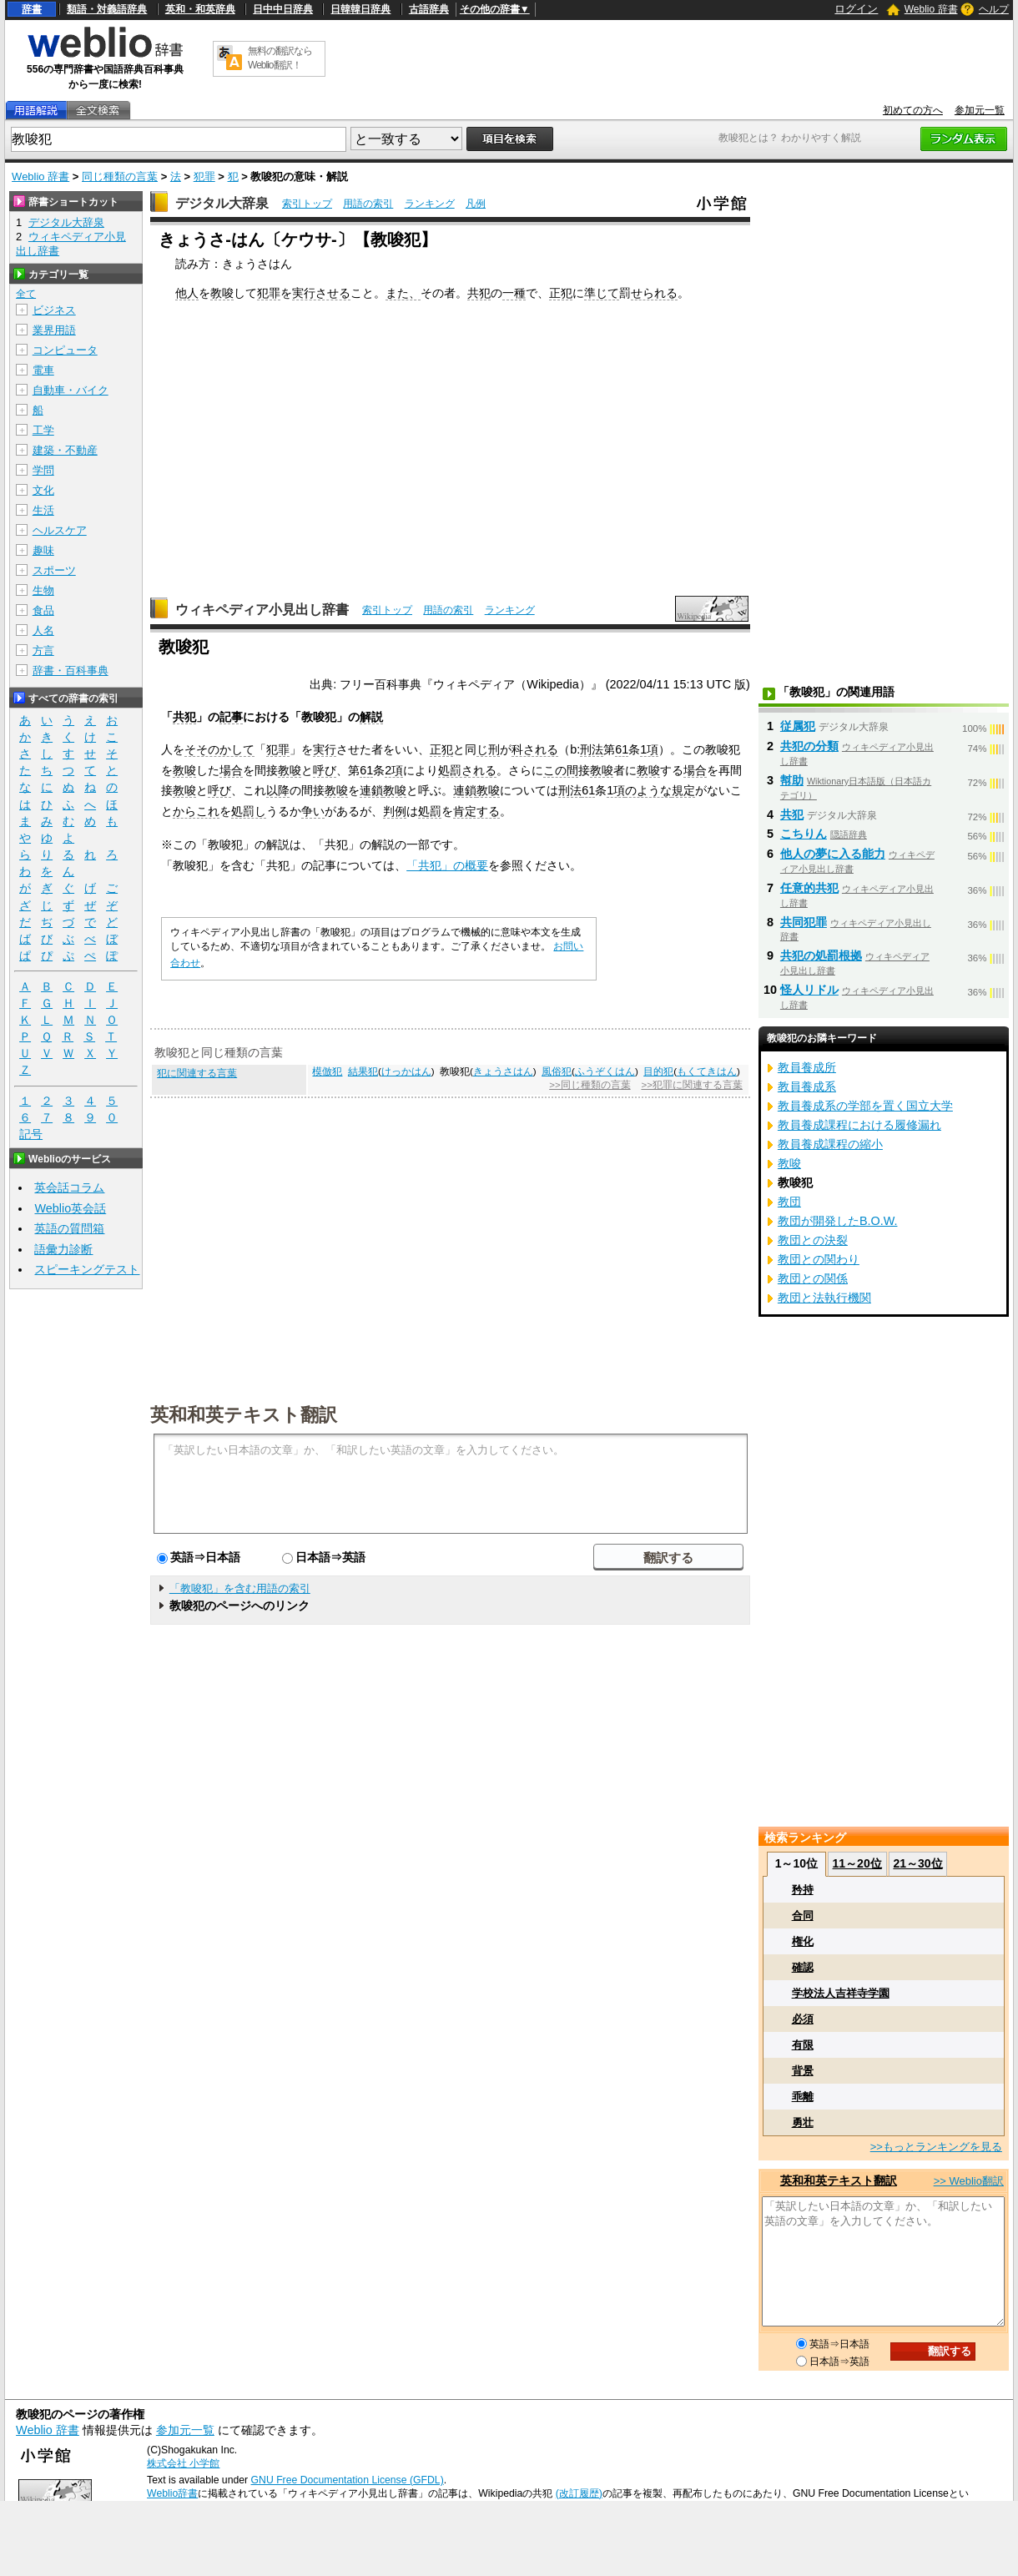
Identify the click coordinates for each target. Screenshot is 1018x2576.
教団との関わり (818, 1259)
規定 (683, 790)
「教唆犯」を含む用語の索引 (239, 1588)
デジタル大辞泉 (222, 203)
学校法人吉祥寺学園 (840, 1993)
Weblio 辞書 (931, 9)
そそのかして (219, 749)
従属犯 (797, 726)
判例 (394, 811)
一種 (514, 293)
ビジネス (54, 310)
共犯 (479, 293)
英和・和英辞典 (200, 9)
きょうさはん (503, 1071)
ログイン (856, 9)
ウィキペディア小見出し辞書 (262, 609)
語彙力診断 (63, 1249)
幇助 (792, 780)
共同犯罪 (803, 922)
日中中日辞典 (283, 9)
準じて (601, 293)
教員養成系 (807, 1086)
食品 (43, 610)
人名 (43, 630)
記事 (231, 716)
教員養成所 (807, 1067)
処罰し (248, 811)
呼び (324, 770)
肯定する (476, 811)
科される (535, 749)
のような (648, 790)
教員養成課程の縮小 (830, 1144)
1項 (649, 749)
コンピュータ (65, 350)
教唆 (222, 293)
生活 (43, 510)
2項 (394, 770)
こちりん (803, 833)
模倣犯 (327, 1071)
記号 (31, 1134)
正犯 (560, 293)
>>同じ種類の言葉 (589, 1085)
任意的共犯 (809, 888)
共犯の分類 (809, 746)
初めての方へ (913, 110)
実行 (324, 749)
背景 (803, 2070)
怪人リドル (809, 989)
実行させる (321, 293)
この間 (560, 770)
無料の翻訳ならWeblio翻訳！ (280, 58)
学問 (43, 470)
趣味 (43, 550)
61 (621, 749)
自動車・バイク (70, 390)
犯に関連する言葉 (197, 1073)
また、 (403, 293)
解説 (371, 716)
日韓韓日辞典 (360, 9)
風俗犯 (557, 1071)
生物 (43, 590)
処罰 (429, 811)
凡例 (476, 203)
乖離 (803, 2096)
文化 (43, 490)
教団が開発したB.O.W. (838, 1221)
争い (313, 811)
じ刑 (488, 749)
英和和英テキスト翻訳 (243, 1413)
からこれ (196, 811)
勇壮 (803, 2122)
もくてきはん (707, 1071)
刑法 (591, 749)
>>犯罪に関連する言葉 (691, 1085)
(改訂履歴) (579, 2493)
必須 (803, 2019)
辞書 (32, 9)
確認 (803, 1967)
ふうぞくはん (605, 1071)
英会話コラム (69, 1187)
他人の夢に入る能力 (832, 853)
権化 (803, 1941)
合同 (803, 1915)
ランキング (430, 203)
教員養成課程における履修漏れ (859, 1125)
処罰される (467, 770)
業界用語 (54, 330)
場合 (231, 770)
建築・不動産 (65, 450)
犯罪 (204, 176)
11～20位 (857, 1863)
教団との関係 (813, 1278)
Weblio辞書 (172, 2493)
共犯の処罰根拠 (821, 955)
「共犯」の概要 (447, 865)
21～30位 (917, 1863)
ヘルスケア (60, 530)
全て (26, 294)
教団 (789, 1201)
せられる (654, 293)
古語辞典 (429, 9)
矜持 (803, 1889)
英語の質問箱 (69, 1228)
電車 (43, 370)
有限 (803, 2045)
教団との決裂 (813, 1240)
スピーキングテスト (86, 1269)
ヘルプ (994, 9)
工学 (43, 430)
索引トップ (307, 203)
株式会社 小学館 (183, 2463)
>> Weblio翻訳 (969, 2181)
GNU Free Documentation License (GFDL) (347, 2480)
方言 (43, 650)
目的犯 (658, 1071)
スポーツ (54, 570)
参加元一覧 (980, 110)
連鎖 (371, 790)
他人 (187, 293)
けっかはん (406, 1071)
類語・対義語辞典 (107, 9)
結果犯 (363, 1071)
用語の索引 (368, 203)
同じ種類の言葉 (120, 176)
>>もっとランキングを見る (936, 2146)
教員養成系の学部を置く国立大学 (865, 1105)
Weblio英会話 (70, 1208)
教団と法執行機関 (824, 1297)
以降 (278, 790)
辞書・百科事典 (70, 670)
